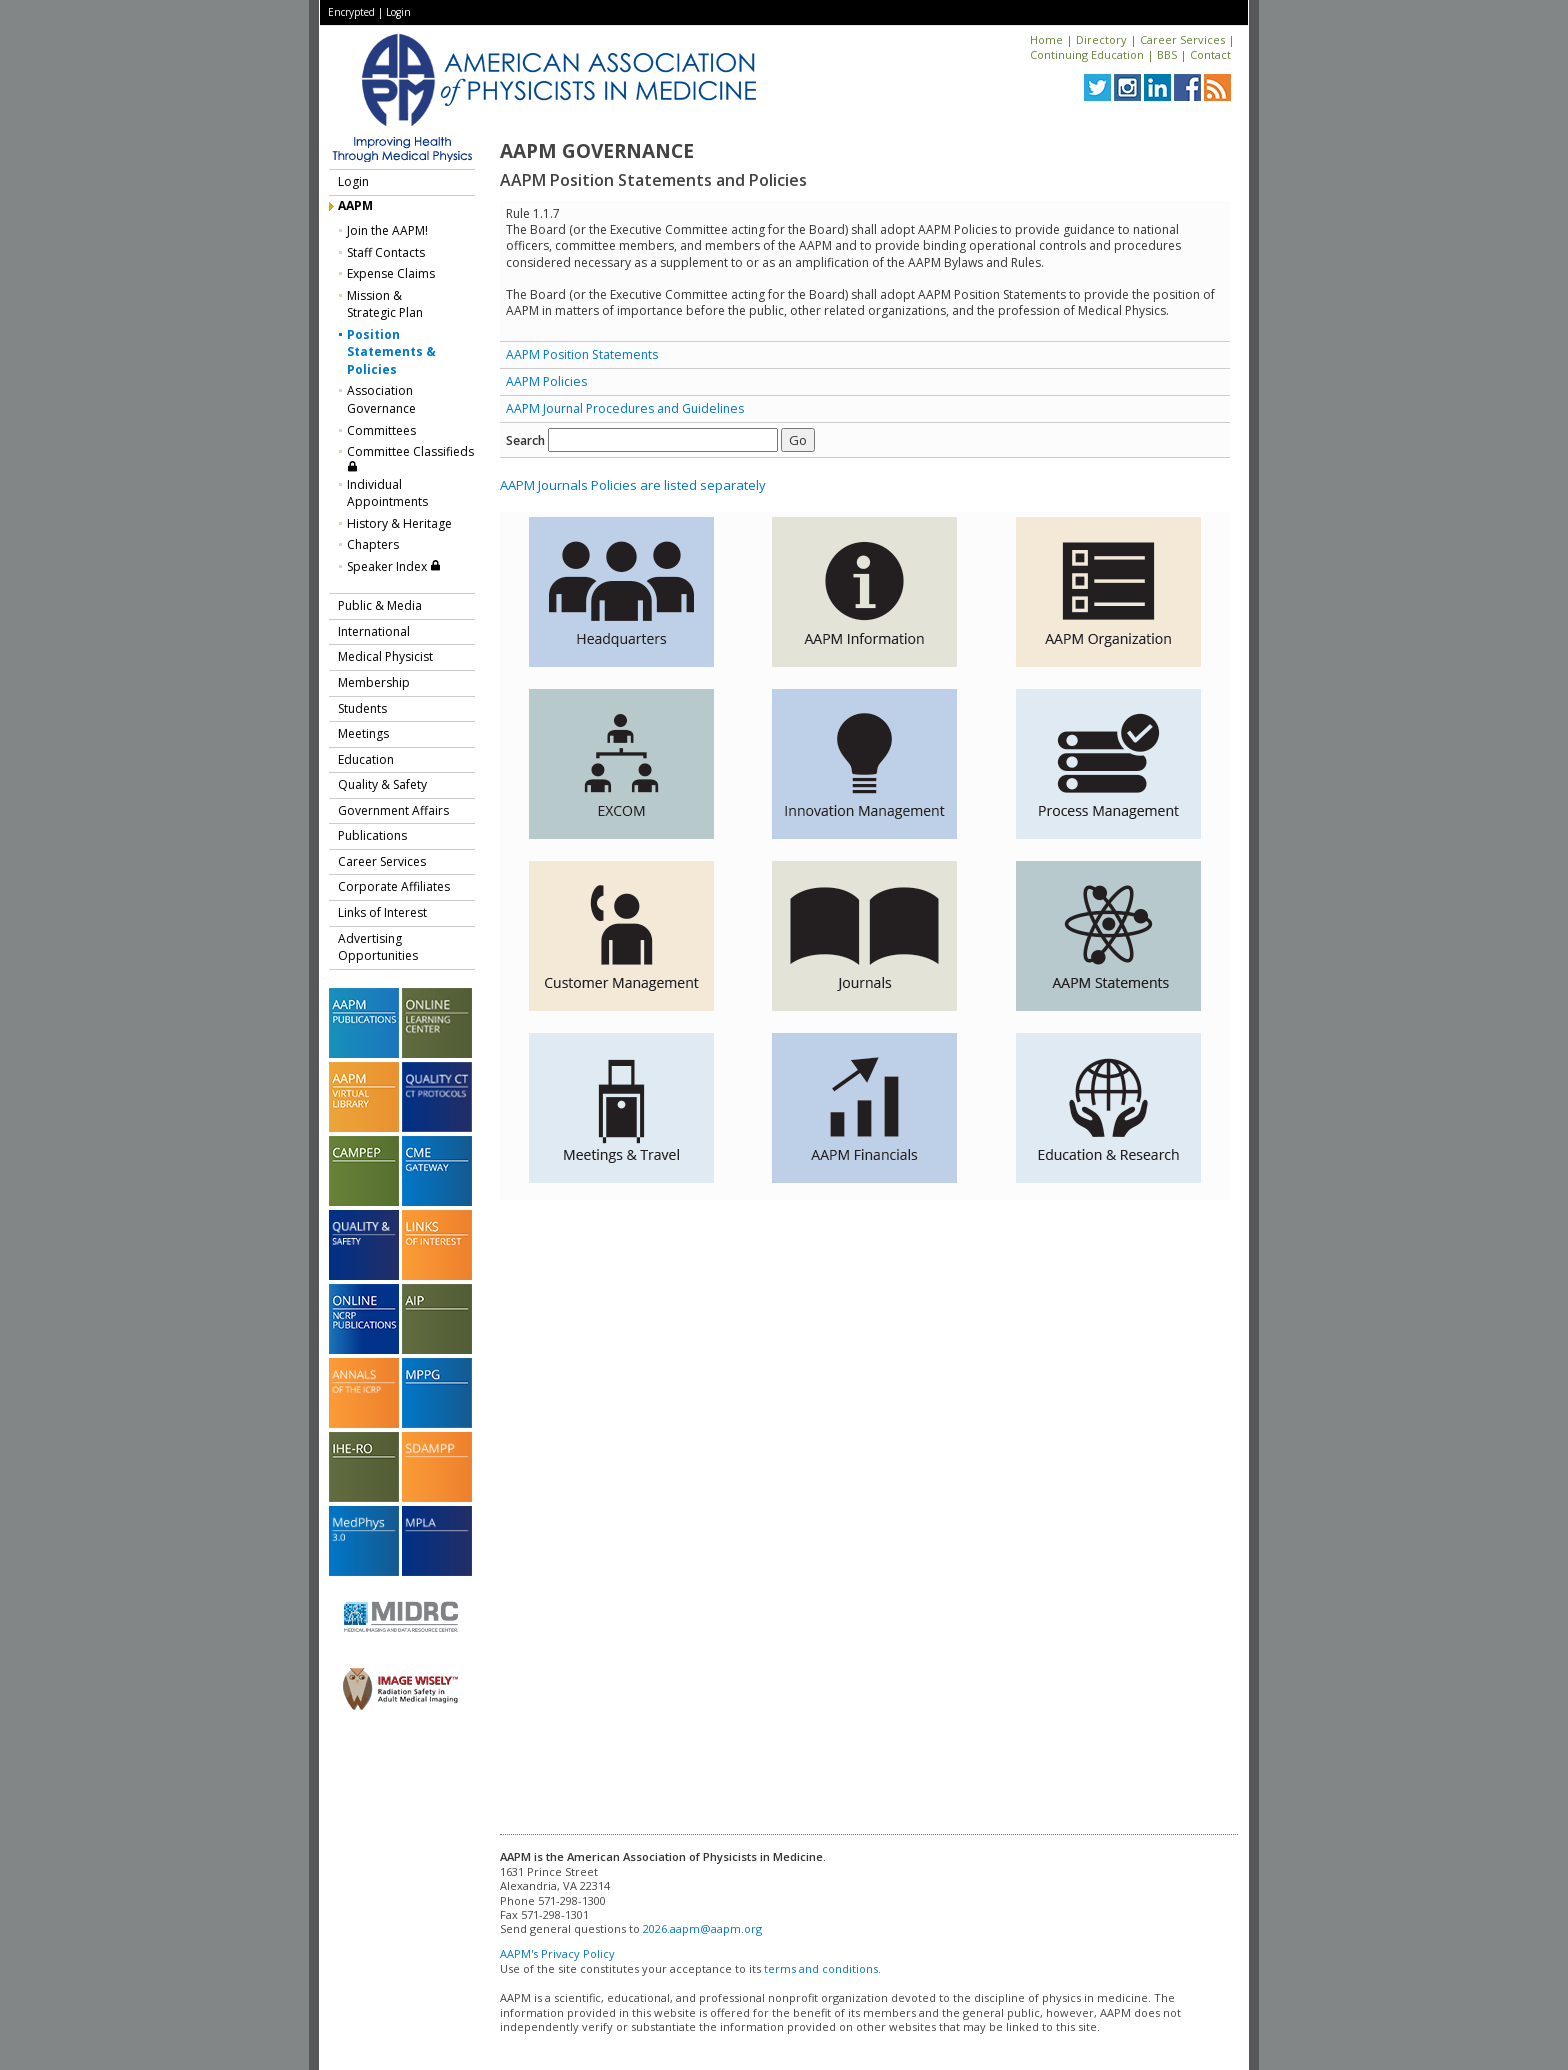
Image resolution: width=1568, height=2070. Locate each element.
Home (1046, 39)
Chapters (373, 544)
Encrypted (351, 12)
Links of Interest (382, 912)
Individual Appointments (387, 493)
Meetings (363, 733)
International (374, 631)
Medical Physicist (385, 656)
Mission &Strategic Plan (385, 304)
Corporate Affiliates (394, 886)
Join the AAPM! (387, 230)
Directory (1101, 39)
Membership (374, 682)
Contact (1210, 54)
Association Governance (381, 399)
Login (398, 12)
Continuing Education (1087, 54)
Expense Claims (391, 273)
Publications (372, 835)
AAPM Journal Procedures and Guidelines (625, 408)
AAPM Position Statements (582, 354)
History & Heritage (399, 523)
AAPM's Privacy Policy (557, 1953)
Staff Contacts (386, 252)
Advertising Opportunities (378, 947)
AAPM (355, 205)
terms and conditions (821, 1968)
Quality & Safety (382, 784)
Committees (381, 430)
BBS (1167, 54)
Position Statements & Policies (391, 352)
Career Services (1182, 39)
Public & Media (380, 605)
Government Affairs (393, 810)
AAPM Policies (546, 381)
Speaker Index (394, 566)
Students (362, 708)
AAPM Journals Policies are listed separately (633, 485)
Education (366, 759)
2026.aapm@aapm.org (702, 1928)
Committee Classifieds (410, 457)
